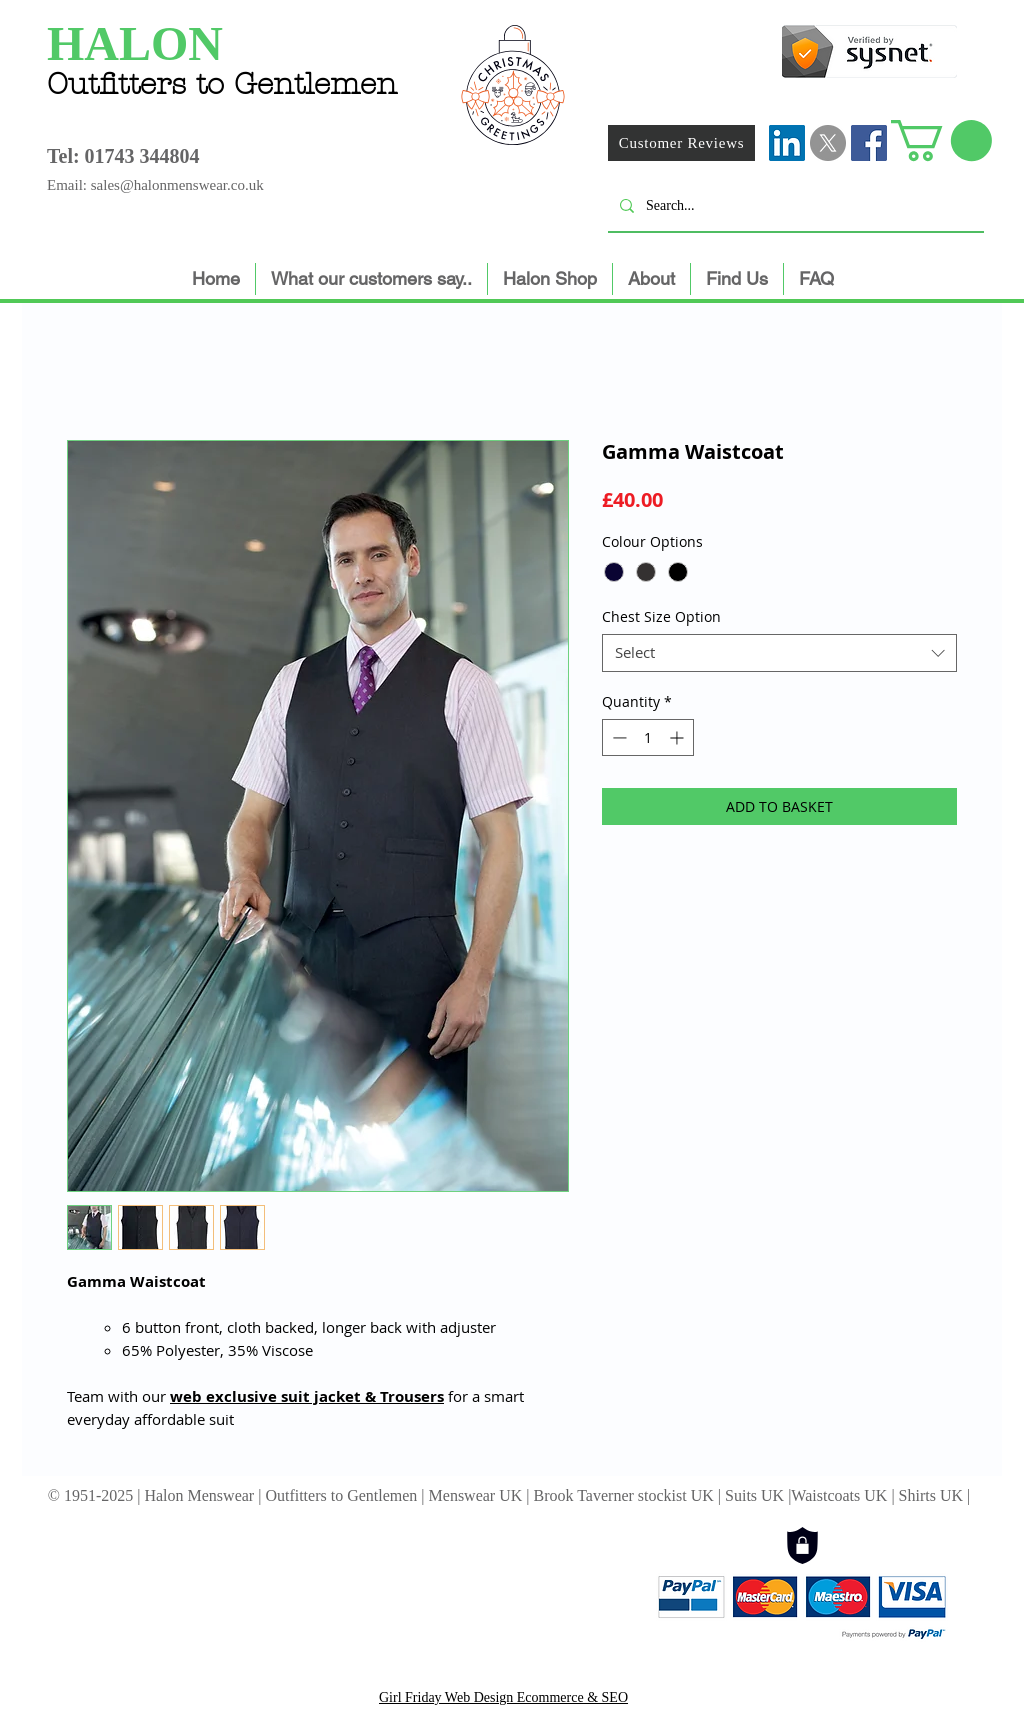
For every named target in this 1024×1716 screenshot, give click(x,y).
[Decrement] (617, 737)
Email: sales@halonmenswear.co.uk (155, 185)
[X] (828, 143)
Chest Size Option (661, 616)
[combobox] (779, 653)
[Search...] (794, 205)
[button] (941, 140)
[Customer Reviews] (681, 143)
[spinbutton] (648, 737)
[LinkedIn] (787, 143)
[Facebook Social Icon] (869, 143)
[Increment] (678, 737)
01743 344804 (142, 156)
